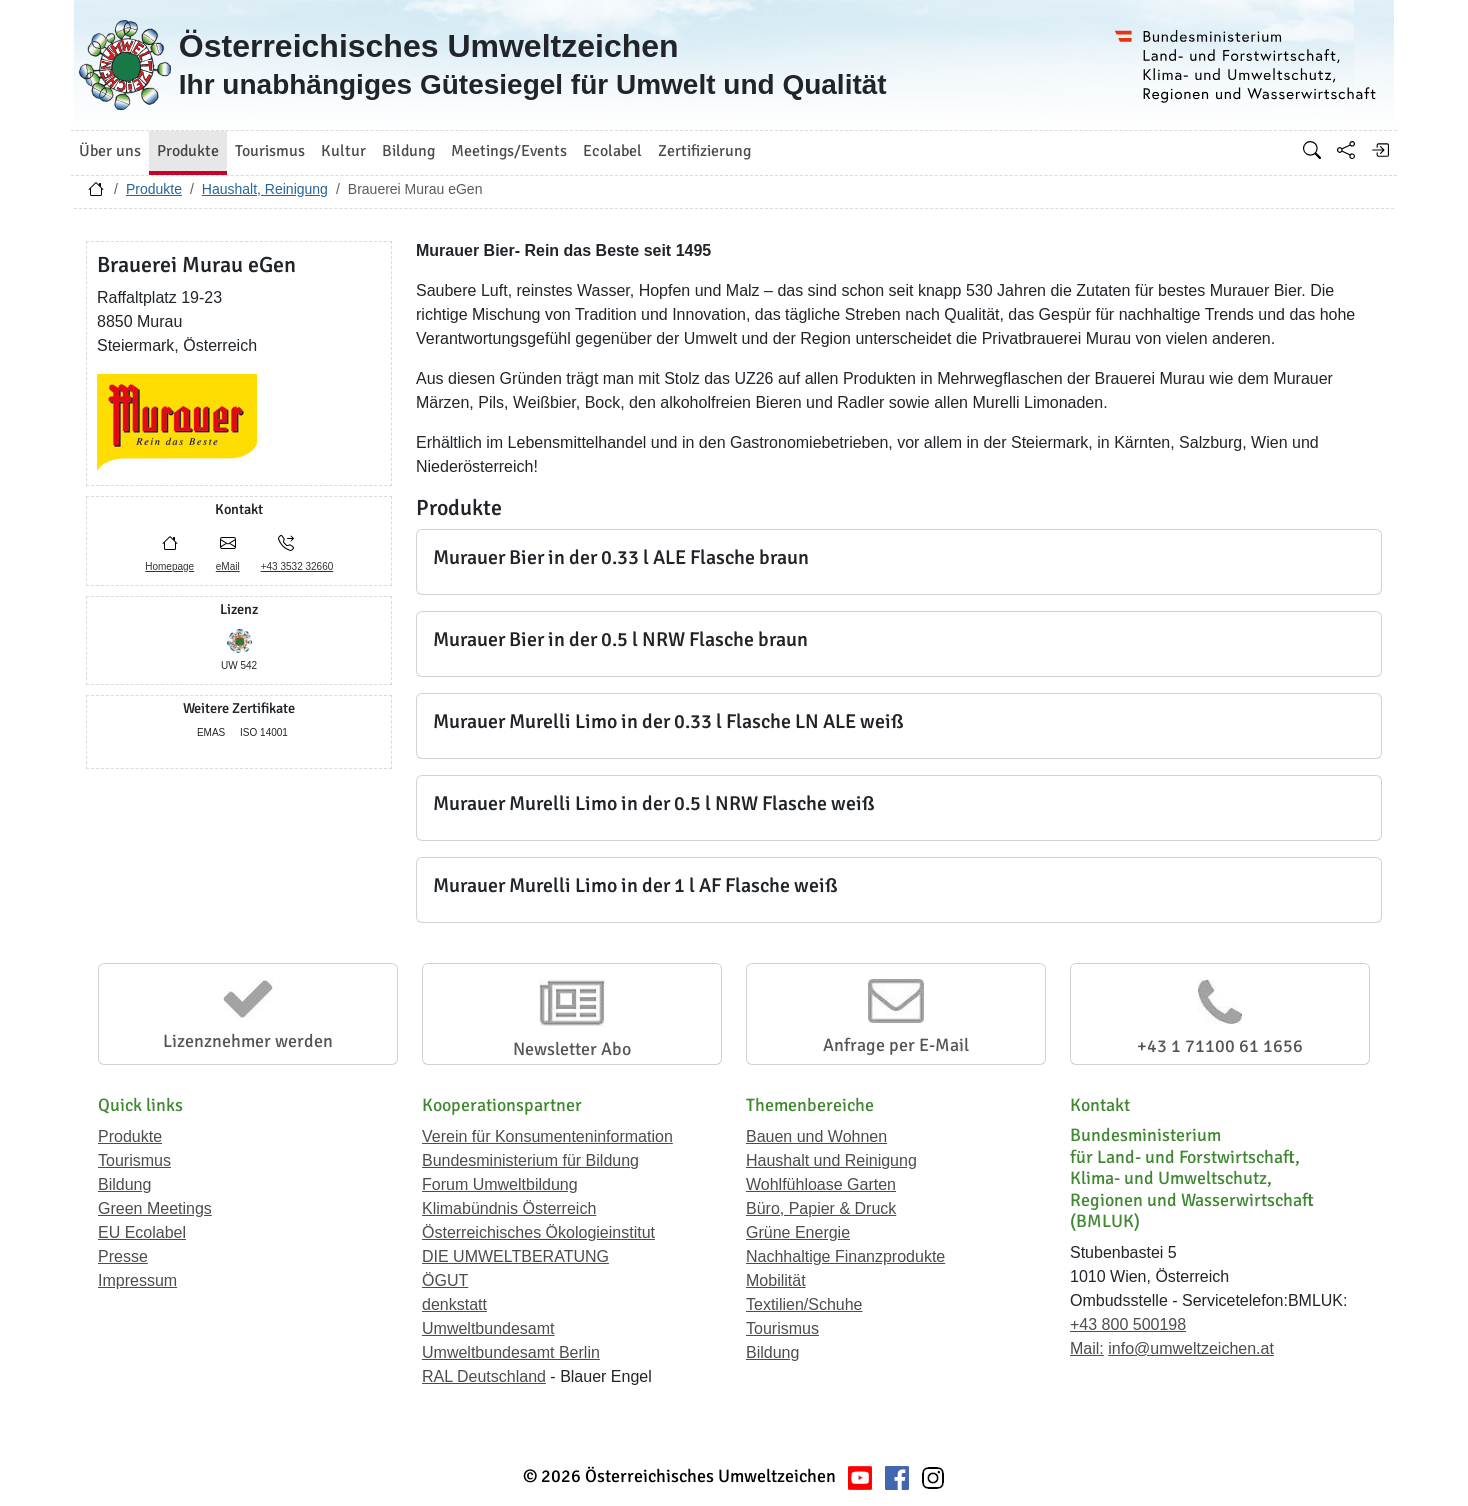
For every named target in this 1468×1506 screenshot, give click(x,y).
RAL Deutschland (484, 1376)
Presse (123, 1256)
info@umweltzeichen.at (1191, 1348)
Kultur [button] (343, 151)
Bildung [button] (408, 151)
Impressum (137, 1280)
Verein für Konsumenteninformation (547, 1136)
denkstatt (454, 1304)
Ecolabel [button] (612, 151)
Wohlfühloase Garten (821, 1184)
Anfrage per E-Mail (896, 1045)
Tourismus (134, 1160)
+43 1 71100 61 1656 (1220, 1046)
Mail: (1087, 1348)
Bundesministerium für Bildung (530, 1160)
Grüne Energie (798, 1232)
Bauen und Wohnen (816, 1136)
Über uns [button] (110, 151)
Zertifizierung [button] (704, 151)
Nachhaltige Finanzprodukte (845, 1256)
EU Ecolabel (142, 1232)
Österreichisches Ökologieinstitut (538, 1232)
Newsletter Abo (572, 1049)
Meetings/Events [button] (509, 151)
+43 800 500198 (1128, 1324)
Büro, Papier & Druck (821, 1208)
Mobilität (776, 1280)
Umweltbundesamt (488, 1328)
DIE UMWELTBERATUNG (515, 1256)
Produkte (154, 189)
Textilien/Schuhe (804, 1304)
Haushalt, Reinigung (265, 189)
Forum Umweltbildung (500, 1184)
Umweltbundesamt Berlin (511, 1352)
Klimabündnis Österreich (509, 1208)
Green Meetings (155, 1208)
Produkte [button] (188, 151)
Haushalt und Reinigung (831, 1160)
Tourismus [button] (270, 151)
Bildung (124, 1184)
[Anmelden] (1380, 150)
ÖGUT (445, 1280)
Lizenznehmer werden (248, 1041)
